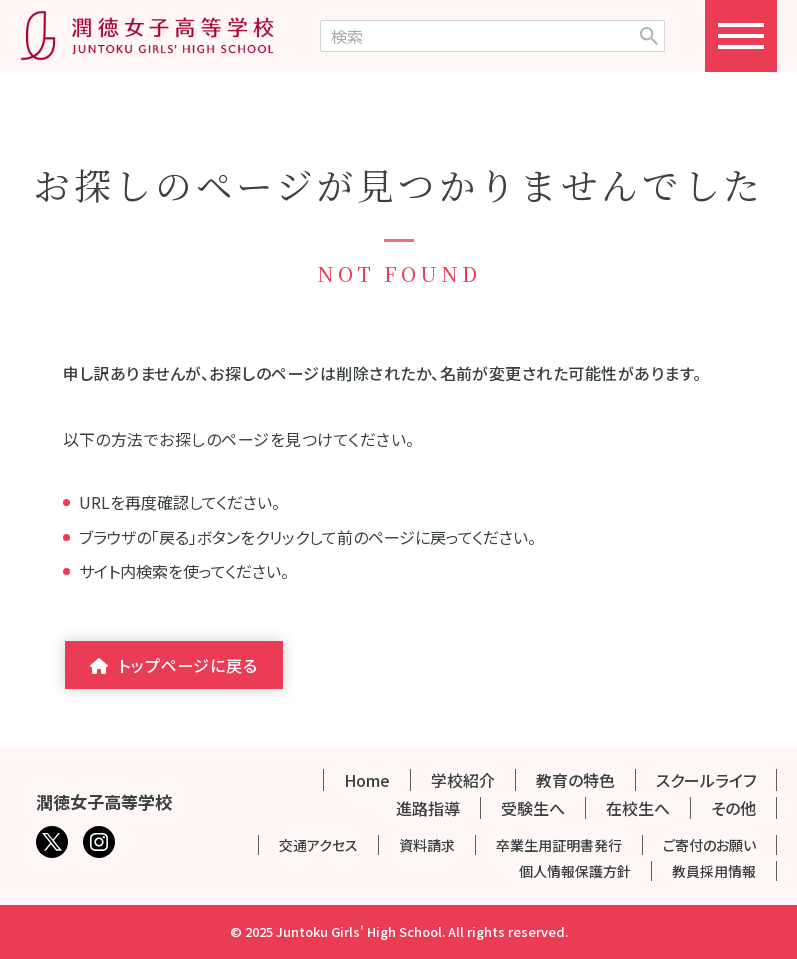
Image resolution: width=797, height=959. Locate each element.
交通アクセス (318, 845)
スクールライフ (706, 780)
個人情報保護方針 (575, 871)
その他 (733, 808)
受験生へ (533, 808)
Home (367, 780)
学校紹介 (463, 780)
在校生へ (638, 808)
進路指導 (428, 808)
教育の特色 (575, 780)
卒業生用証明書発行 (559, 845)
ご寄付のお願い (709, 845)
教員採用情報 (714, 871)
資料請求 (427, 845)
